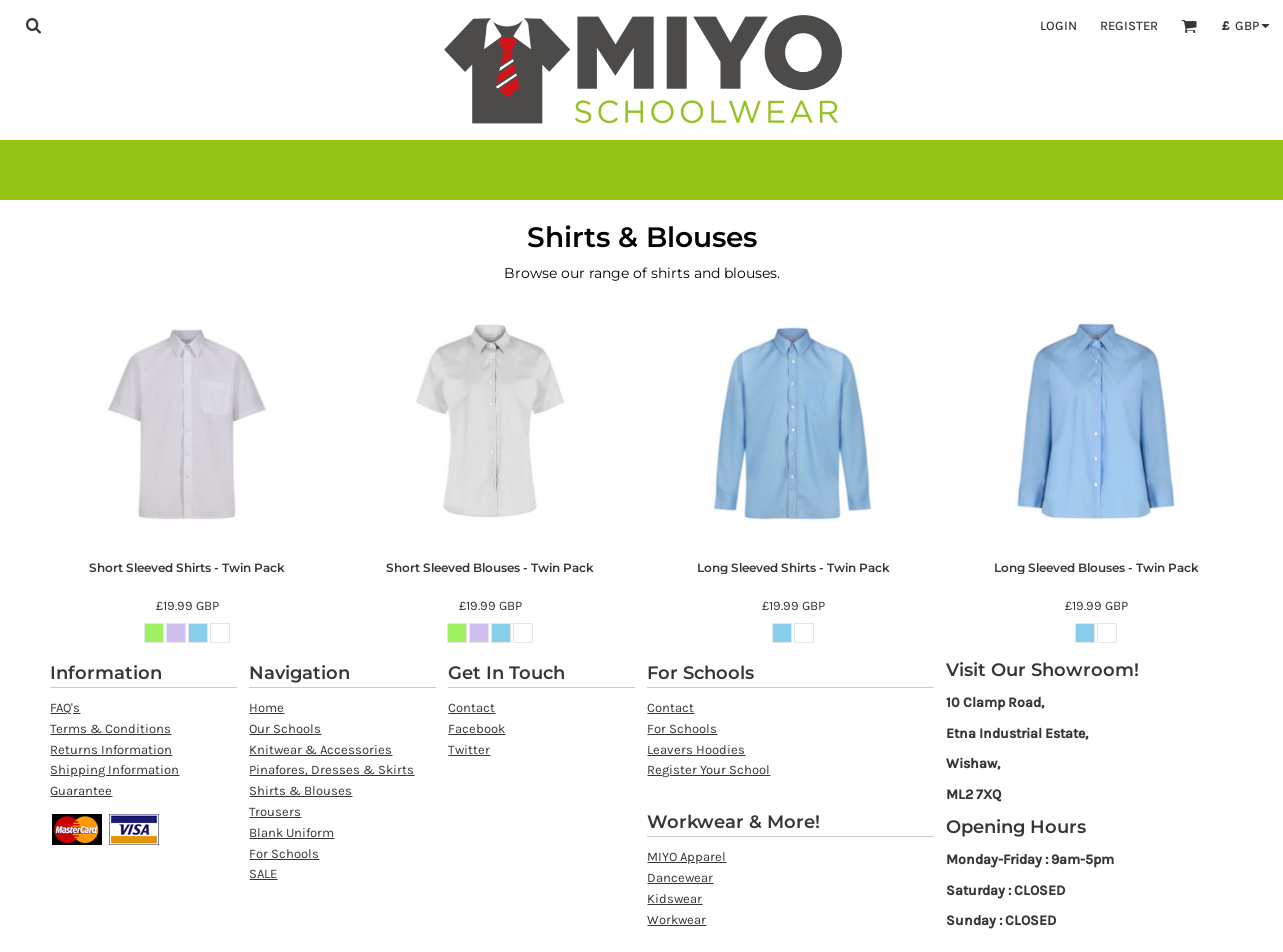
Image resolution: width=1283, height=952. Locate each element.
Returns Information (111, 749)
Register (1129, 25)
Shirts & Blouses (300, 790)
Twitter (469, 749)
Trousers (275, 811)
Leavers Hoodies (696, 749)
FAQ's (65, 707)
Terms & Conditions (110, 728)
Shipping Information (114, 769)
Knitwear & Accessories (320, 749)
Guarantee (81, 790)
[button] (33, 25)
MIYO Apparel (686, 856)
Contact (471, 707)
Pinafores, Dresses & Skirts (331, 769)
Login (1058, 25)
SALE (263, 873)
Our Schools (285, 728)
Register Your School (708, 769)
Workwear (676, 919)
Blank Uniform (291, 832)
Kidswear (674, 898)
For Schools (284, 853)
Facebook (476, 728)
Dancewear (680, 877)
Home (266, 707)
